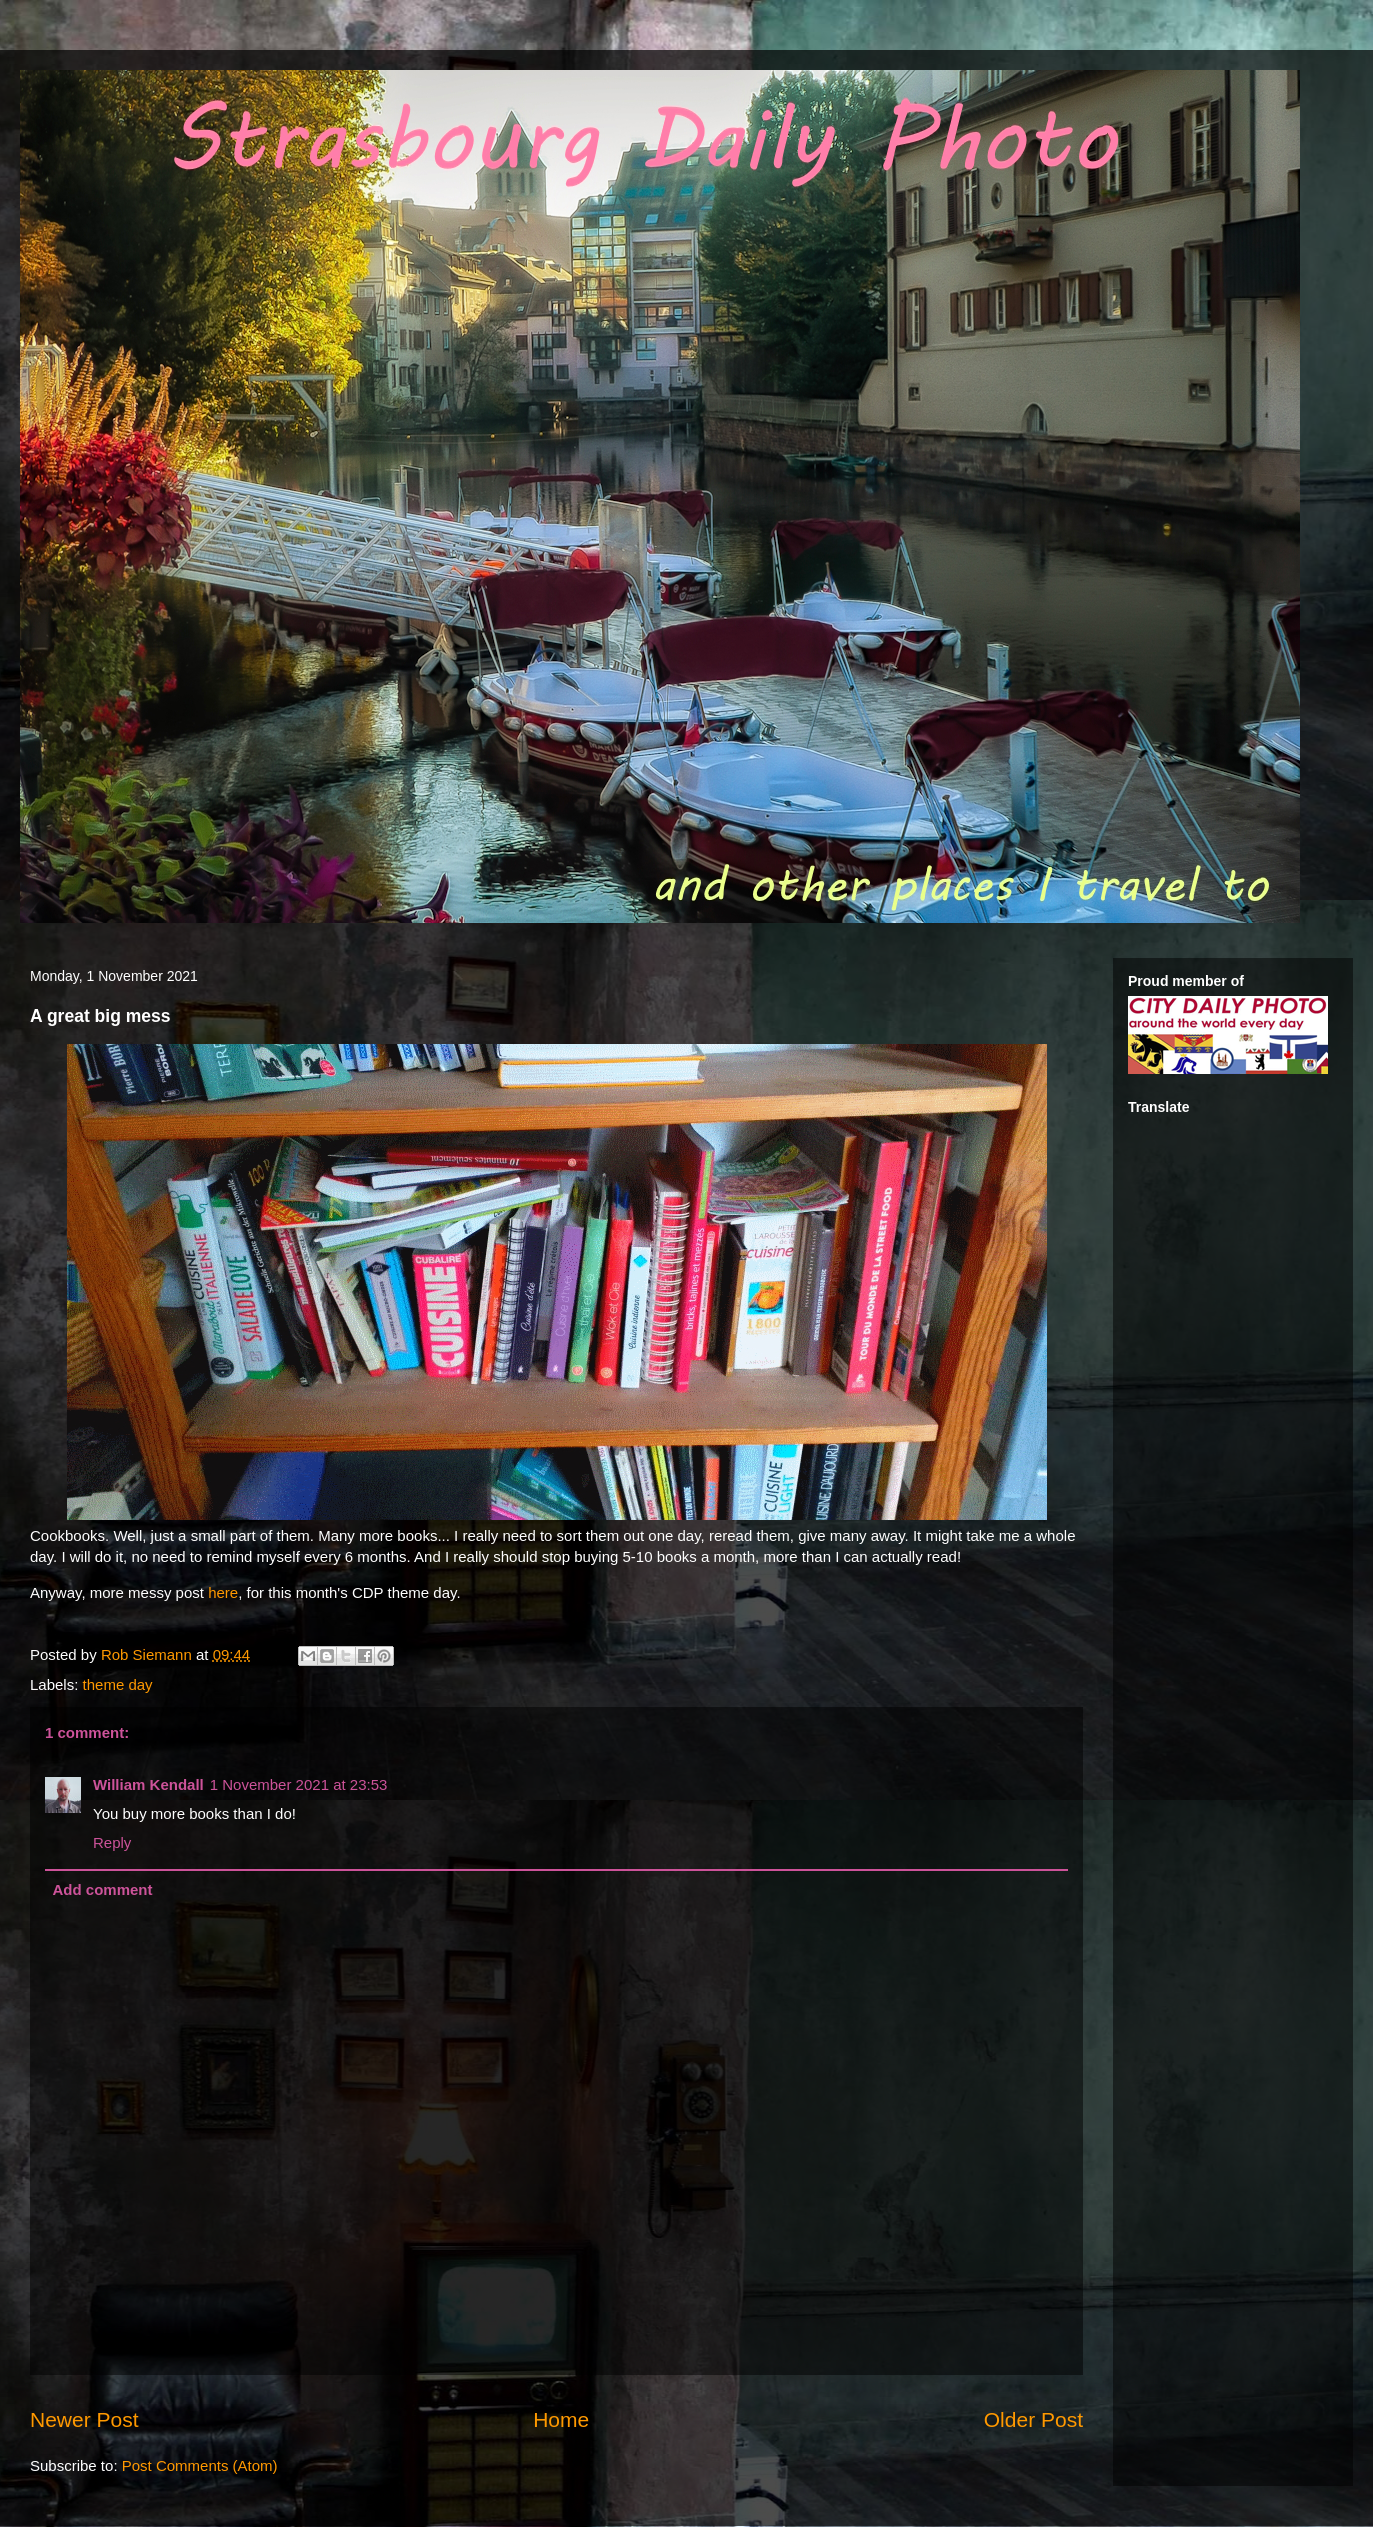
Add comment (103, 1889)
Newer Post (84, 2419)
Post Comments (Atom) (200, 2465)
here (223, 1592)
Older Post (1033, 2419)
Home (561, 2419)
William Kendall (148, 1784)
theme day (118, 1684)
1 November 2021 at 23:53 (299, 1784)
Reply (112, 1842)
